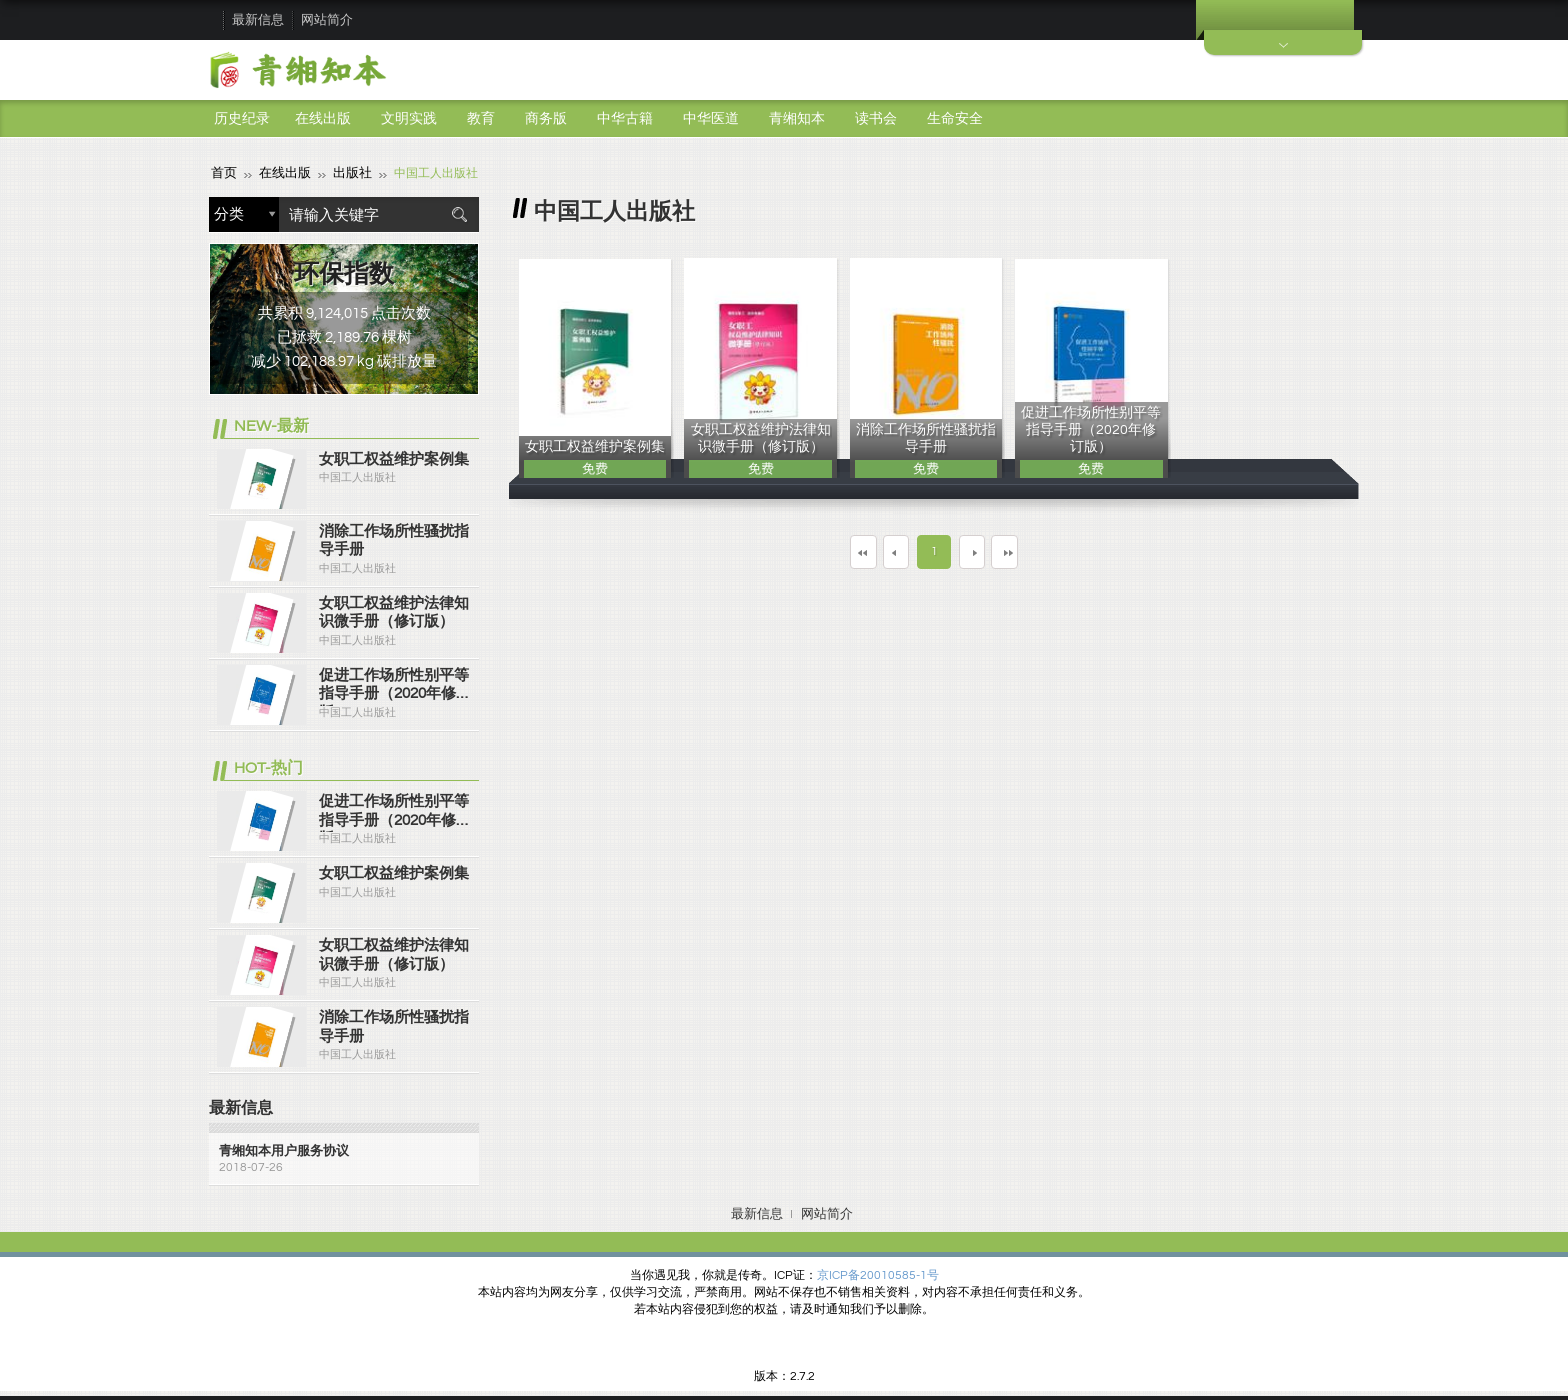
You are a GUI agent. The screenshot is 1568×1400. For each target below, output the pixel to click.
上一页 (880, 550)
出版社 (345, 172)
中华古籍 (625, 119)
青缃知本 (797, 119)
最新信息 (258, 20)
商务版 (546, 119)
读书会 (876, 119)
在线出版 (323, 119)
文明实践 (409, 119)
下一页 (988, 550)
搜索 (459, 213)
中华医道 (711, 119)
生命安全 (955, 119)
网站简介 (327, 20)
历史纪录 (242, 119)
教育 (481, 119)
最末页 (1062, 550)
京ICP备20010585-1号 (878, 1274)
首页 (223, 172)
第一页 (806, 550)
